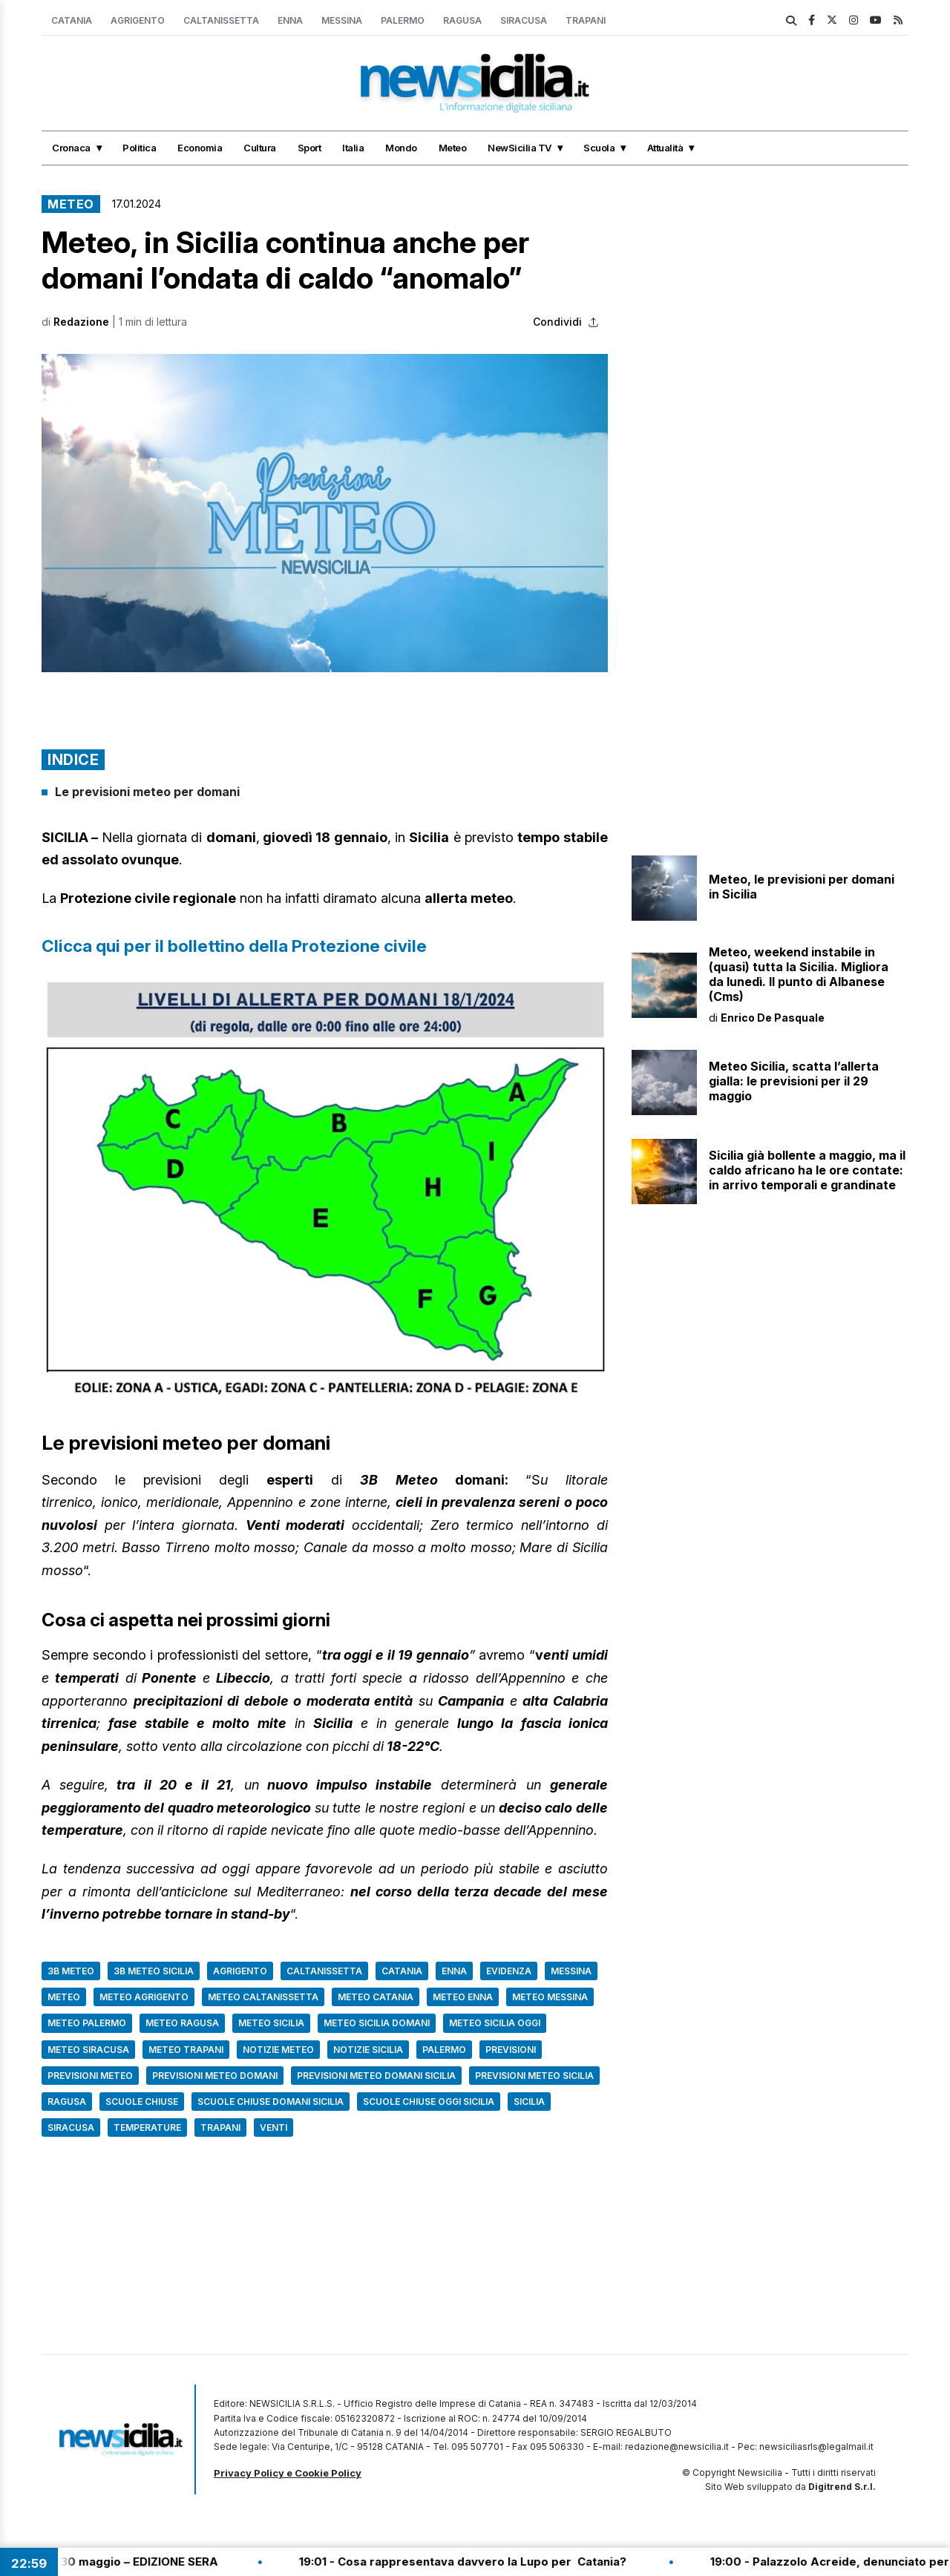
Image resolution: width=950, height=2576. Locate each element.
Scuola (599, 148)
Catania (71, 20)
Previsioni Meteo (90, 2075)
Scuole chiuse (141, 2101)
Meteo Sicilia (271, 2022)
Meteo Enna (463, 1996)
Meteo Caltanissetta (263, 1996)
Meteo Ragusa (182, 2022)
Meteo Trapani (185, 2049)
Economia (199, 148)
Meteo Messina (550, 1996)
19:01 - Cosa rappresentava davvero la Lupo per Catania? (485, 2561)
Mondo (401, 148)
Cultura (259, 148)
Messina (341, 20)
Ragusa (462, 20)
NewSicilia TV (519, 148)
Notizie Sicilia (368, 2049)
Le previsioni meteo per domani (147, 791)
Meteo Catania (375, 1996)
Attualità (665, 148)
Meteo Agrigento (144, 1996)
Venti (273, 2127)
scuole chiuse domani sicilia (270, 2101)
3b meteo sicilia (154, 1971)
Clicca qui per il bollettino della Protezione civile (234, 946)
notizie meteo (278, 2049)
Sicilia (529, 2101)
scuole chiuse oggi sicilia (428, 2101)
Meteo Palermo (87, 2022)
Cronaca (71, 148)
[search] (791, 21)
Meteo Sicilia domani (377, 2022)
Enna (290, 20)
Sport (309, 148)
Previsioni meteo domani (215, 2075)
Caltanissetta (221, 20)
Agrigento (138, 20)
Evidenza (508, 1971)
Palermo (403, 20)
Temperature (147, 2127)
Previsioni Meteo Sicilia (534, 2075)
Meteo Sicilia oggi (494, 2022)
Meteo (453, 148)
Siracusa (523, 20)
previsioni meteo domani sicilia (376, 2075)
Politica (139, 148)
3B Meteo (71, 1971)
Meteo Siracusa (88, 2049)
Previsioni (510, 2049)
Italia (353, 148)
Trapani (586, 20)
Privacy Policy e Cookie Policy (287, 2473)
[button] (325, 513)
